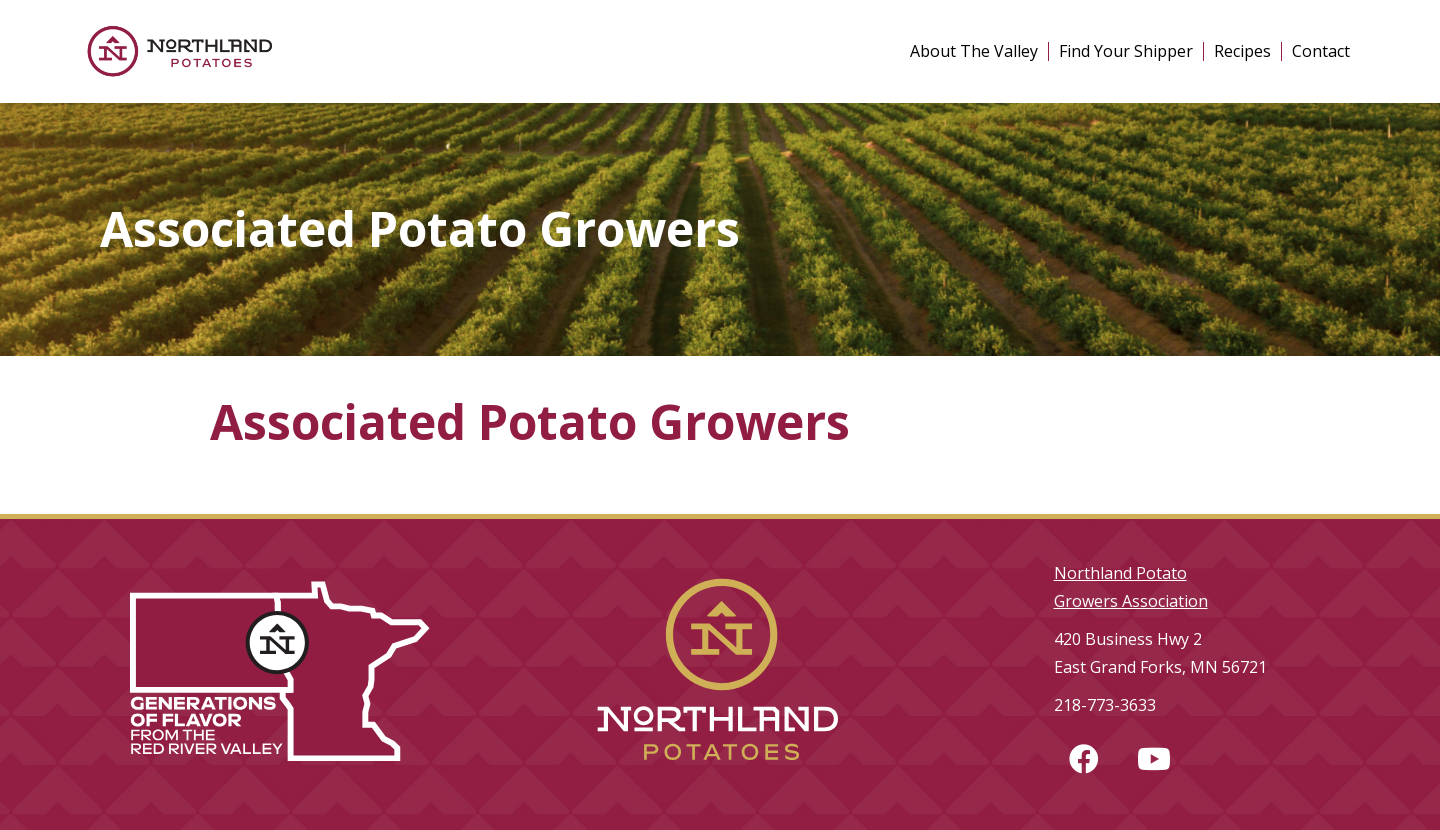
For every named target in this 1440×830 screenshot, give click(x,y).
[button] (1084, 759)
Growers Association (1131, 601)
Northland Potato (1120, 573)
